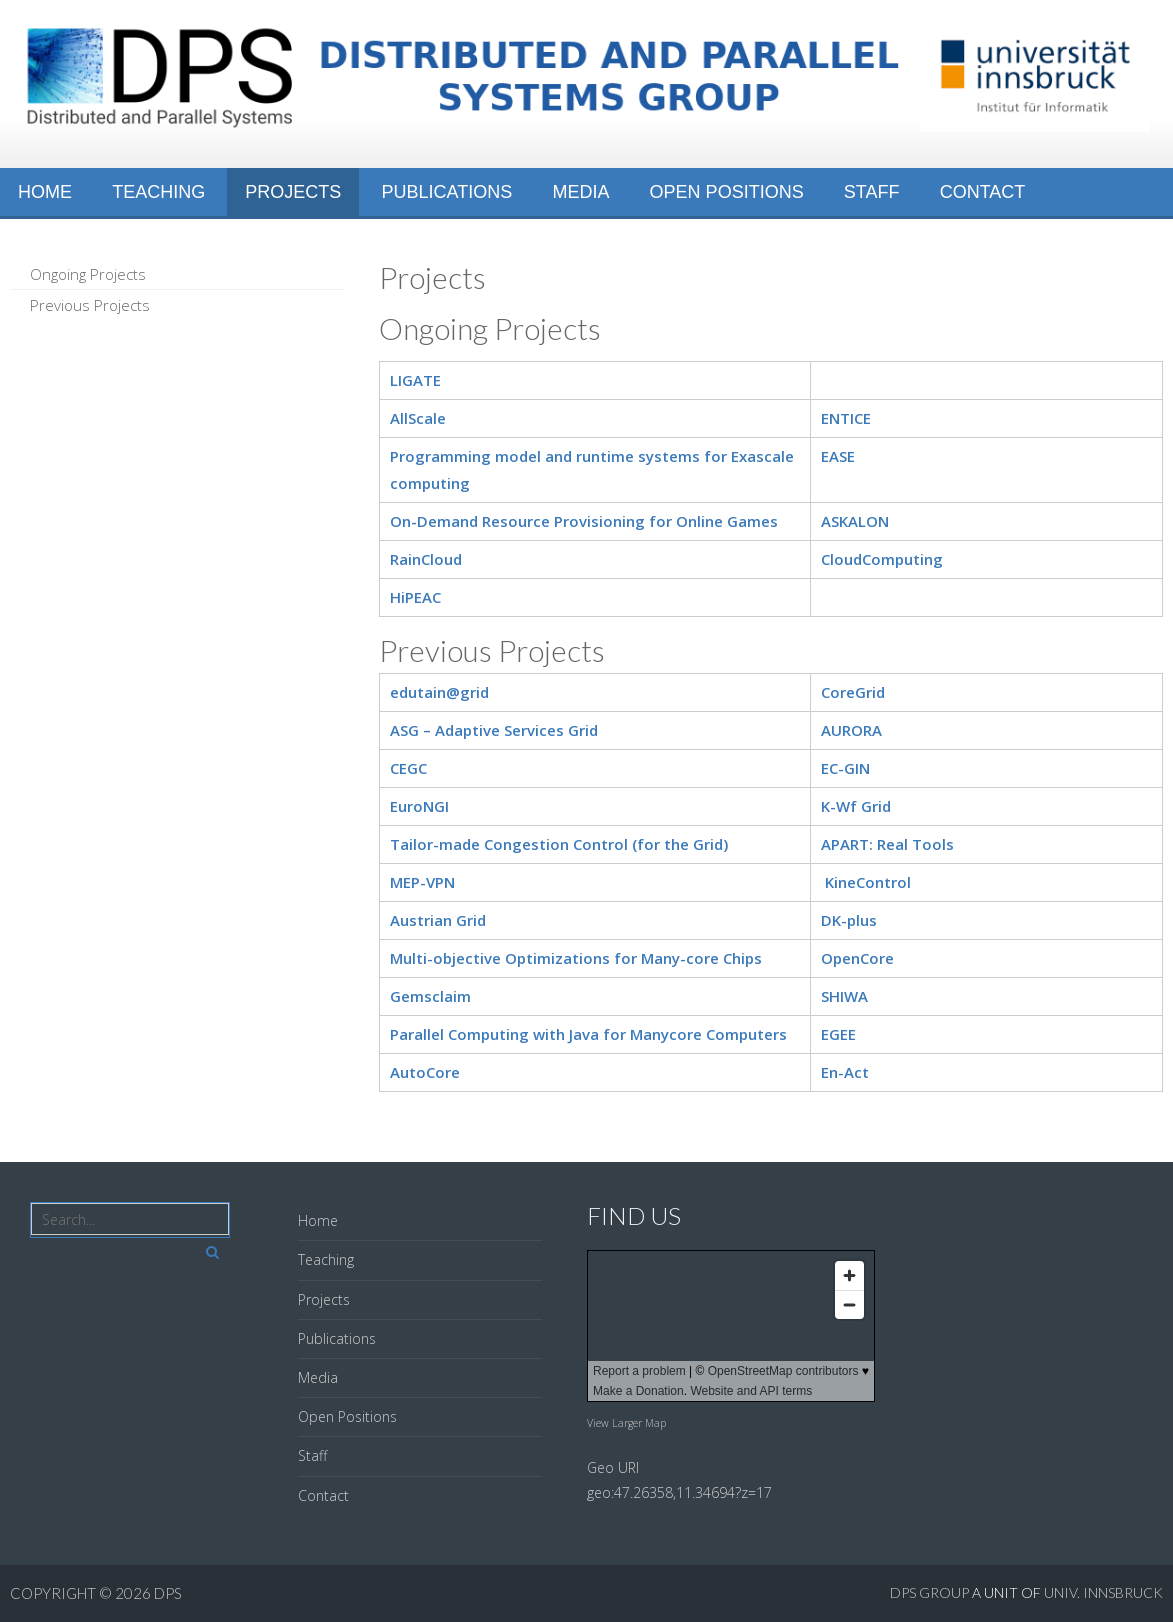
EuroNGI (419, 806)
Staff (872, 192)
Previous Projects (90, 305)
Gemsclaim (430, 996)
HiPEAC (415, 597)
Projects (293, 192)
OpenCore (857, 958)
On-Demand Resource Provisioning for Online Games (584, 521)
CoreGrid (853, 692)
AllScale (418, 418)
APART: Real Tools (887, 844)
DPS (169, 1593)
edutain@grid (439, 692)
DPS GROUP (929, 1592)
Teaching (158, 192)
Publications (447, 192)
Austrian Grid (438, 920)
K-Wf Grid (856, 806)
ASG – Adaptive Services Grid (494, 730)
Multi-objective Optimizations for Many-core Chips (576, 958)
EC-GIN (845, 768)
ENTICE (846, 418)
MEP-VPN (422, 882)
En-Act (845, 1072)
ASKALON (855, 521)
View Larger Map (626, 1423)
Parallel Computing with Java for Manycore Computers (588, 1034)
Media (580, 192)
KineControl (868, 882)
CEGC (408, 768)
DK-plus (849, 920)
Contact (983, 192)
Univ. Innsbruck (1103, 1592)
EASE (838, 456)
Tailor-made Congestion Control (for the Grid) (559, 844)
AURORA (851, 730)
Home (45, 192)
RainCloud (426, 559)
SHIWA (844, 996)
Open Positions (727, 192)
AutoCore (425, 1072)
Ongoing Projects (88, 274)
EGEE (838, 1034)
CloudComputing (882, 559)
